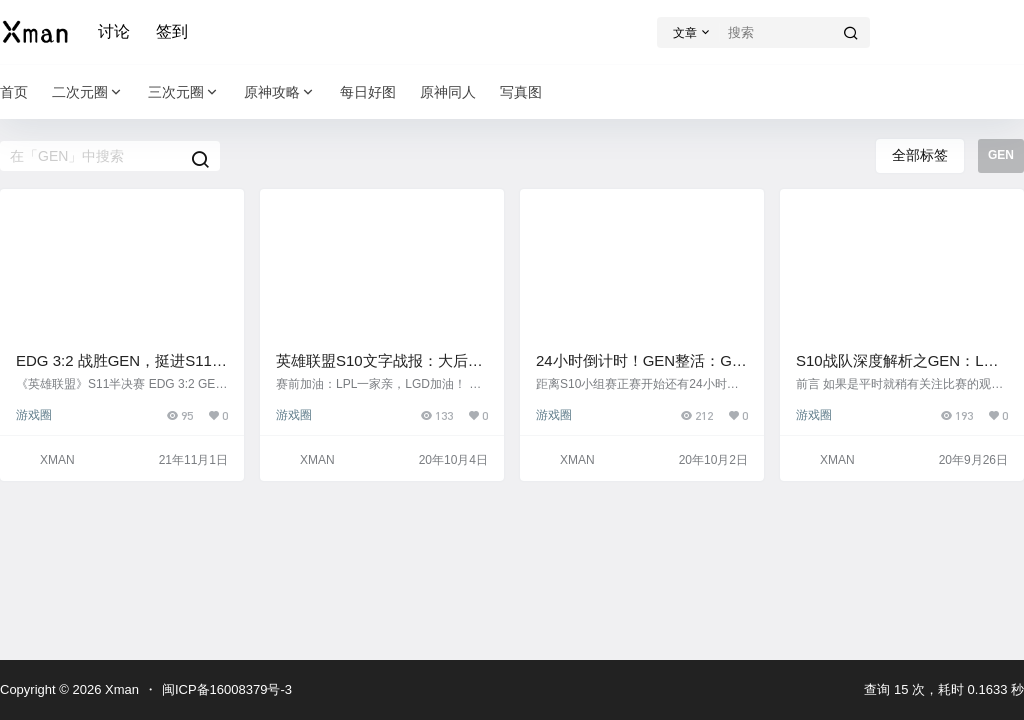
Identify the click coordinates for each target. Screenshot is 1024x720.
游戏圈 (34, 415)
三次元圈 (184, 92)
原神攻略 (280, 92)
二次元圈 (88, 92)
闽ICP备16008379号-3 (227, 689)
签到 (172, 31)
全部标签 (920, 155)
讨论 (114, 31)
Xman (120, 689)
